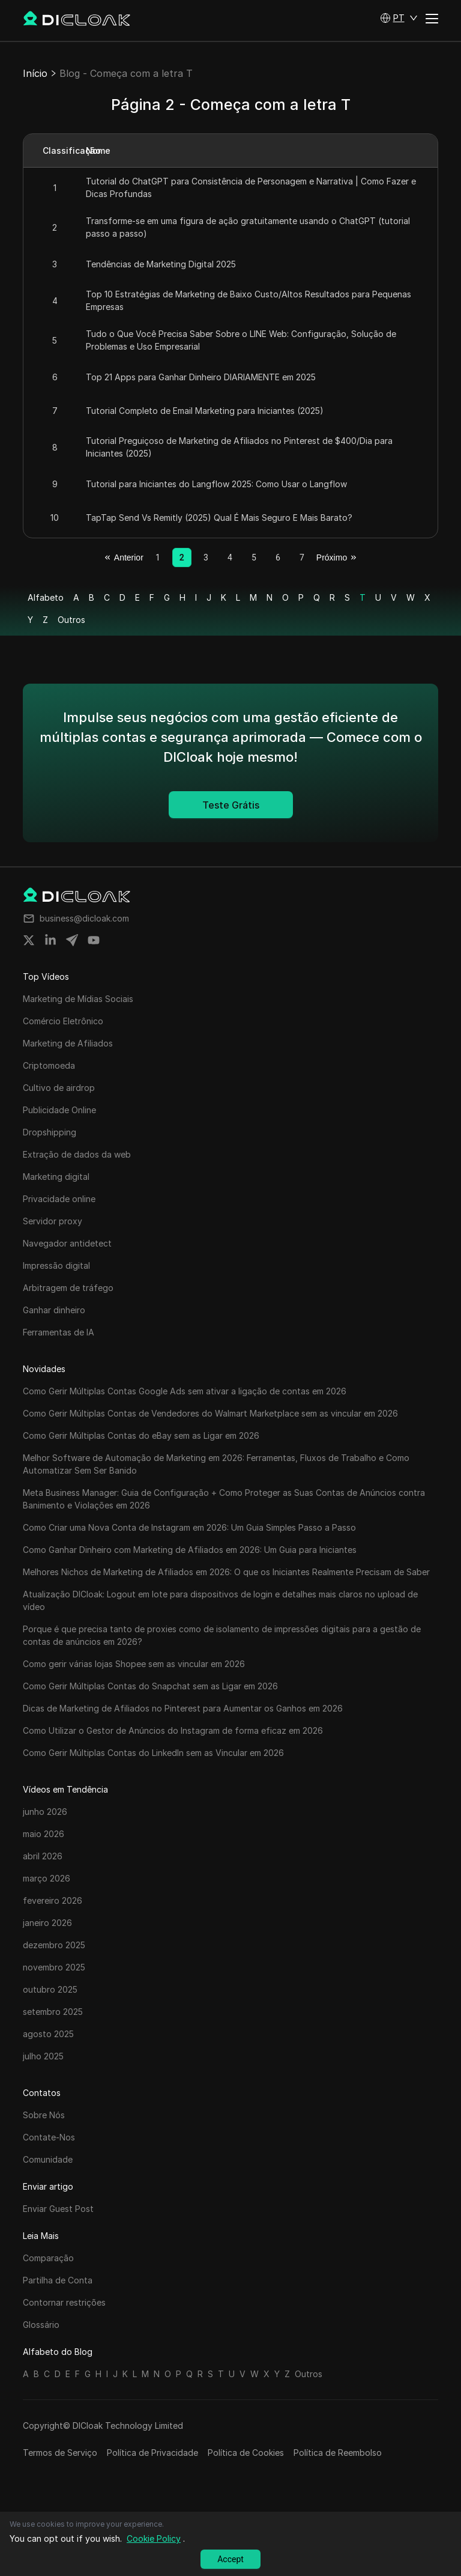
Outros (71, 620)
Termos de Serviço (60, 2452)
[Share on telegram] (72, 940)
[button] (399, 18)
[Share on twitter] (29, 940)
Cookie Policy (154, 2538)
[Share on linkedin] (50, 940)
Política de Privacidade (152, 2452)
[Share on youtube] (94, 940)
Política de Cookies (246, 2452)
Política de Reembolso (338, 2452)
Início (35, 73)
